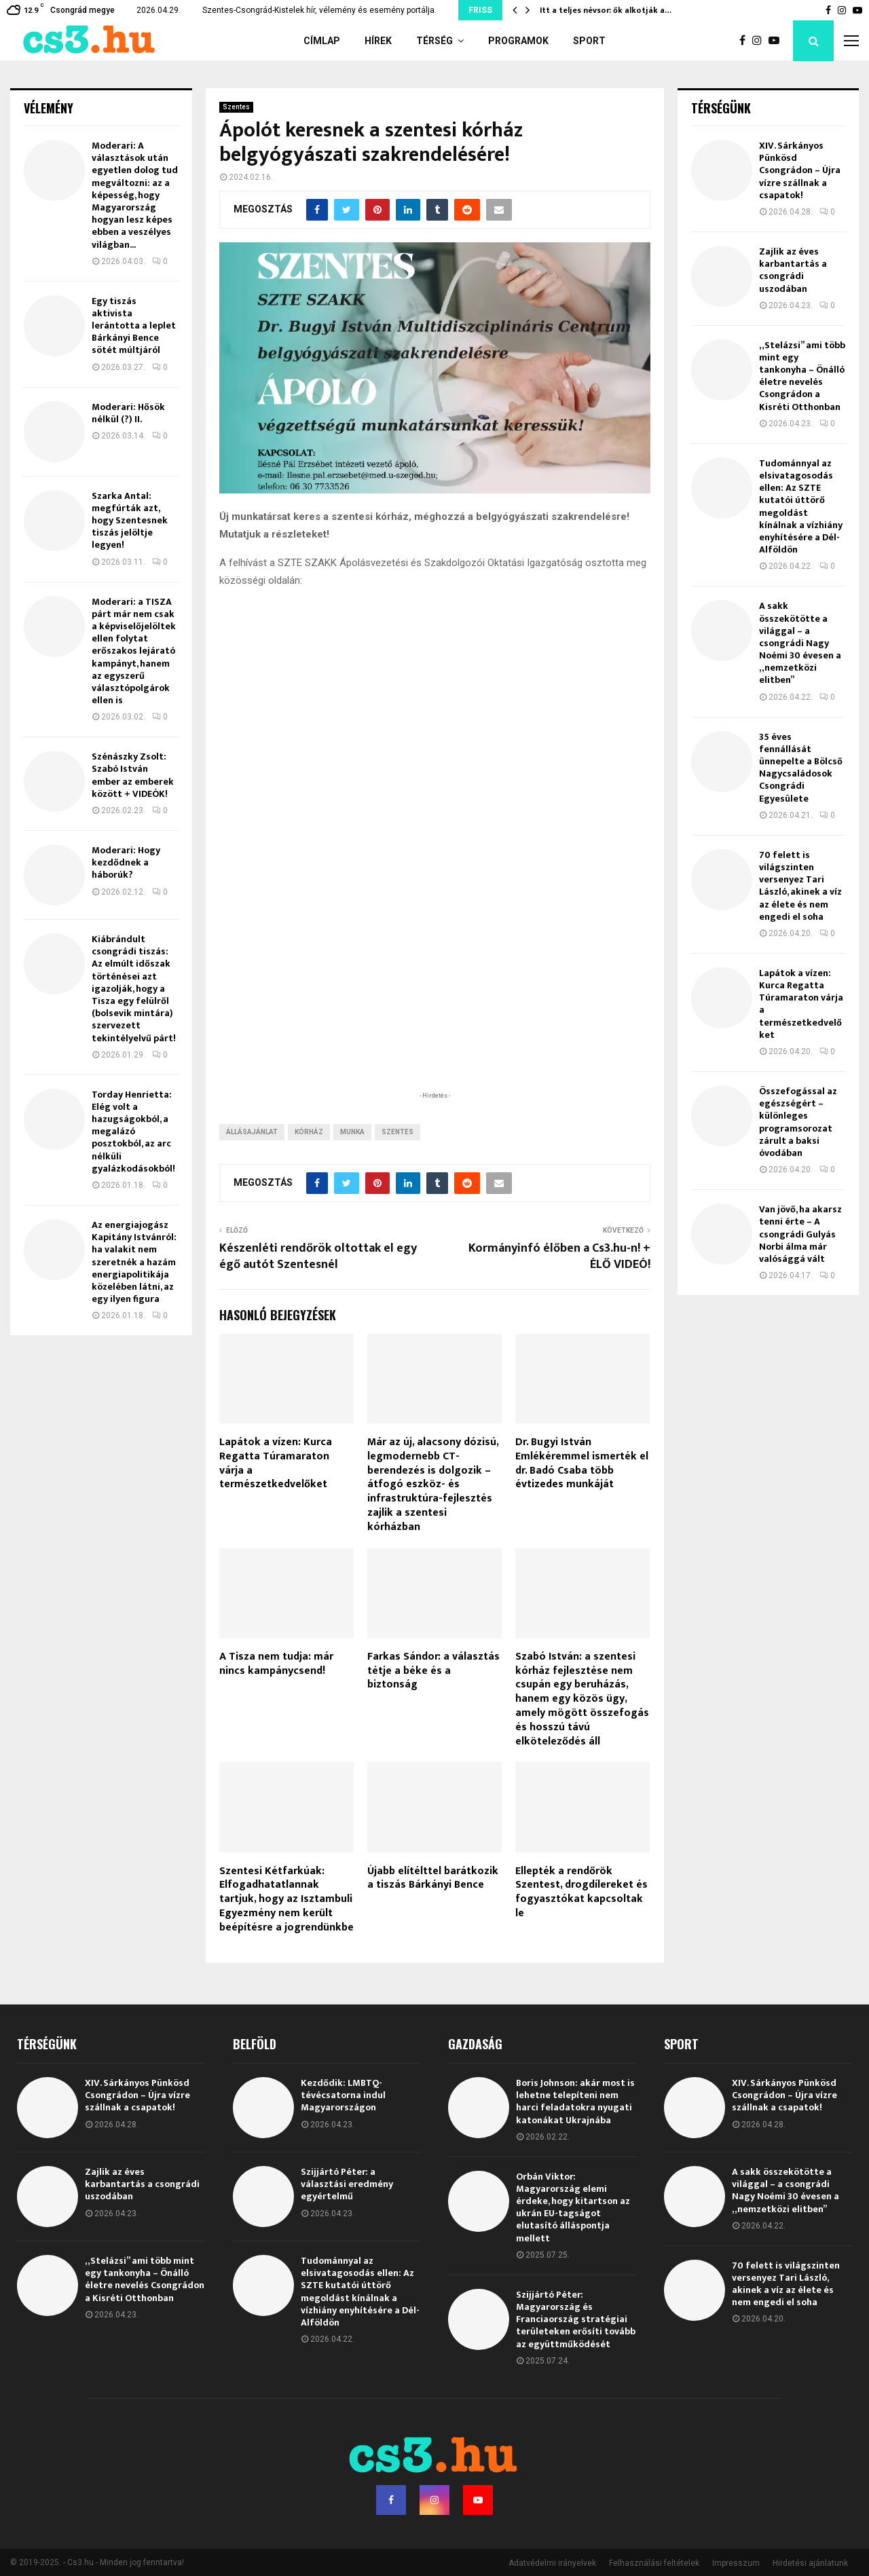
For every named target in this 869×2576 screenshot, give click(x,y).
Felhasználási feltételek (654, 2563)
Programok (518, 40)
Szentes (236, 107)
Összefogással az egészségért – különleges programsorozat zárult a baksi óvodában (798, 1122)
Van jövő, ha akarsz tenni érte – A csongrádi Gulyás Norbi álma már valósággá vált (800, 1234)
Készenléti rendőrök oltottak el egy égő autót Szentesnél (318, 1256)
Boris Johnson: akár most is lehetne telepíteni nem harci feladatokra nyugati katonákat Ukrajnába (575, 2101)
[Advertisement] (434, 1000)
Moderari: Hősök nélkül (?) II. (128, 413)
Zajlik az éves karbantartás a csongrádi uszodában (793, 270)
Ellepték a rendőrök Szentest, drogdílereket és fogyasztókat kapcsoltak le (581, 1892)
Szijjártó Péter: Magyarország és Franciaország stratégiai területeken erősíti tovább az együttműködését (575, 2319)
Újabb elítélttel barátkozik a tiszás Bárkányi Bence (432, 1878)
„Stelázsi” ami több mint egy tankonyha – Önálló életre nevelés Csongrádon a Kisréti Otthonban (802, 376)
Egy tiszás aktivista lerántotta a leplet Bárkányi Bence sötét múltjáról (134, 325)
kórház (309, 1132)
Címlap (321, 40)
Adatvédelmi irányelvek (552, 2563)
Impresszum (736, 2563)
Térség (434, 40)
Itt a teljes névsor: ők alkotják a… (605, 10)
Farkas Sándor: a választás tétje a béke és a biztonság (433, 1670)
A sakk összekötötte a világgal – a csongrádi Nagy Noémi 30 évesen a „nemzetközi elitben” (800, 643)
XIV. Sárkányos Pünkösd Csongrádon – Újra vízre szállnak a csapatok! (799, 170)
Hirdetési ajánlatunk (810, 2563)
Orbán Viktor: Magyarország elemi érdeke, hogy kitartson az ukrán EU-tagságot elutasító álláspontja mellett (573, 2207)
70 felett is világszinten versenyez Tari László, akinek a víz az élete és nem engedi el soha (800, 886)
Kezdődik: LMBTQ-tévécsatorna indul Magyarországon (343, 2095)
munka (352, 1132)
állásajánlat (252, 1132)
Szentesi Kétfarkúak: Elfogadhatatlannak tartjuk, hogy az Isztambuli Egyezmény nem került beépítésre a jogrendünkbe (286, 1899)
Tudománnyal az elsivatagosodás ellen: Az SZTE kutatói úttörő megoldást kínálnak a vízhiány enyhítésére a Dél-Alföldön (801, 506)
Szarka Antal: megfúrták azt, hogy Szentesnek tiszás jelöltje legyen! (130, 520)
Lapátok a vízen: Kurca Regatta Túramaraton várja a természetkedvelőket (275, 1463)
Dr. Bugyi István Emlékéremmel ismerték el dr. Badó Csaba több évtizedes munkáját (581, 1463)
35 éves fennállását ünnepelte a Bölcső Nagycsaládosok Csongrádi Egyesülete (801, 767)
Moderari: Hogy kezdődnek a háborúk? (126, 862)
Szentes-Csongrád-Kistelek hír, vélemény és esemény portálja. (319, 10)
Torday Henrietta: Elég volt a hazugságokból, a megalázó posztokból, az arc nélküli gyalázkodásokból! (133, 1131)
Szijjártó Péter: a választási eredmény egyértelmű (347, 2184)
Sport (589, 40)
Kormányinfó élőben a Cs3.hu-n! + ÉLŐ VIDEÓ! (559, 1256)
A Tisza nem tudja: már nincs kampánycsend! (276, 1663)
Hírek (378, 40)
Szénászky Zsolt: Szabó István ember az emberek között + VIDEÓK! (133, 775)
